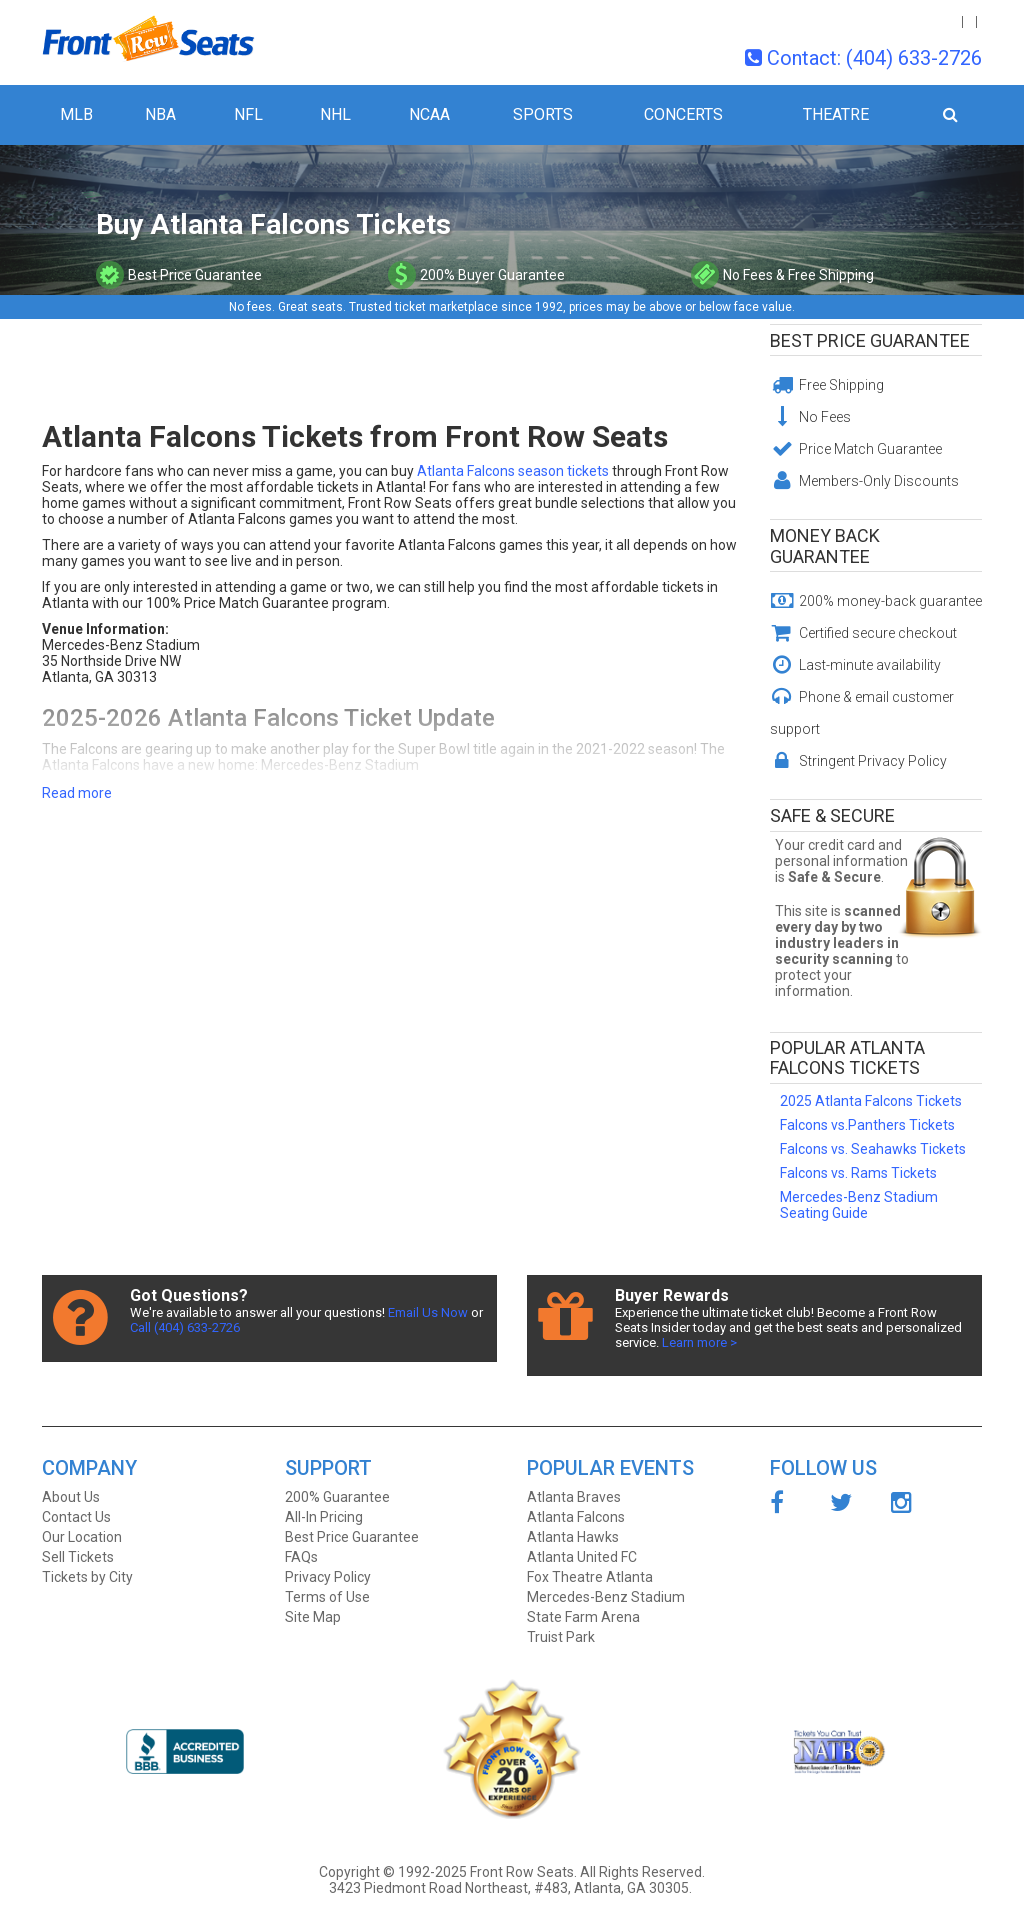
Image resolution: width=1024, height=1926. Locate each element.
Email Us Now (428, 1312)
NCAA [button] (429, 114)
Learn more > (699, 1342)
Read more (77, 793)
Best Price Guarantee (870, 340)
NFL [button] (248, 114)
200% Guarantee (337, 1497)
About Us (71, 1497)
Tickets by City (87, 1577)
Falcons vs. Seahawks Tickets (873, 1149)
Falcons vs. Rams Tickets (858, 1173)
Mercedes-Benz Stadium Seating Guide (859, 1205)
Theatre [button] (836, 114)
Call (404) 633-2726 (185, 1327)
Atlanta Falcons (576, 1517)
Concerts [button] (683, 114)
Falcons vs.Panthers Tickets (867, 1125)
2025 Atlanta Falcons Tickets (871, 1101)
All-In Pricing (324, 1517)
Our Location (82, 1537)
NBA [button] (160, 114)
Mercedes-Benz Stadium (606, 1597)
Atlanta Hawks (573, 1537)
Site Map (313, 1617)
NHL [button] (335, 114)
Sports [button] (543, 114)
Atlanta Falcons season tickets (513, 471)
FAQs (301, 1557)
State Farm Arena (583, 1617)
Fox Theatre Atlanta (590, 1577)
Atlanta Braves (574, 1497)
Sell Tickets (78, 1557)
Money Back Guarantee (825, 546)
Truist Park (561, 1637)
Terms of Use (327, 1597)
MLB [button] (76, 114)
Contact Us (76, 1517)
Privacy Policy (328, 1577)
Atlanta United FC (582, 1557)
